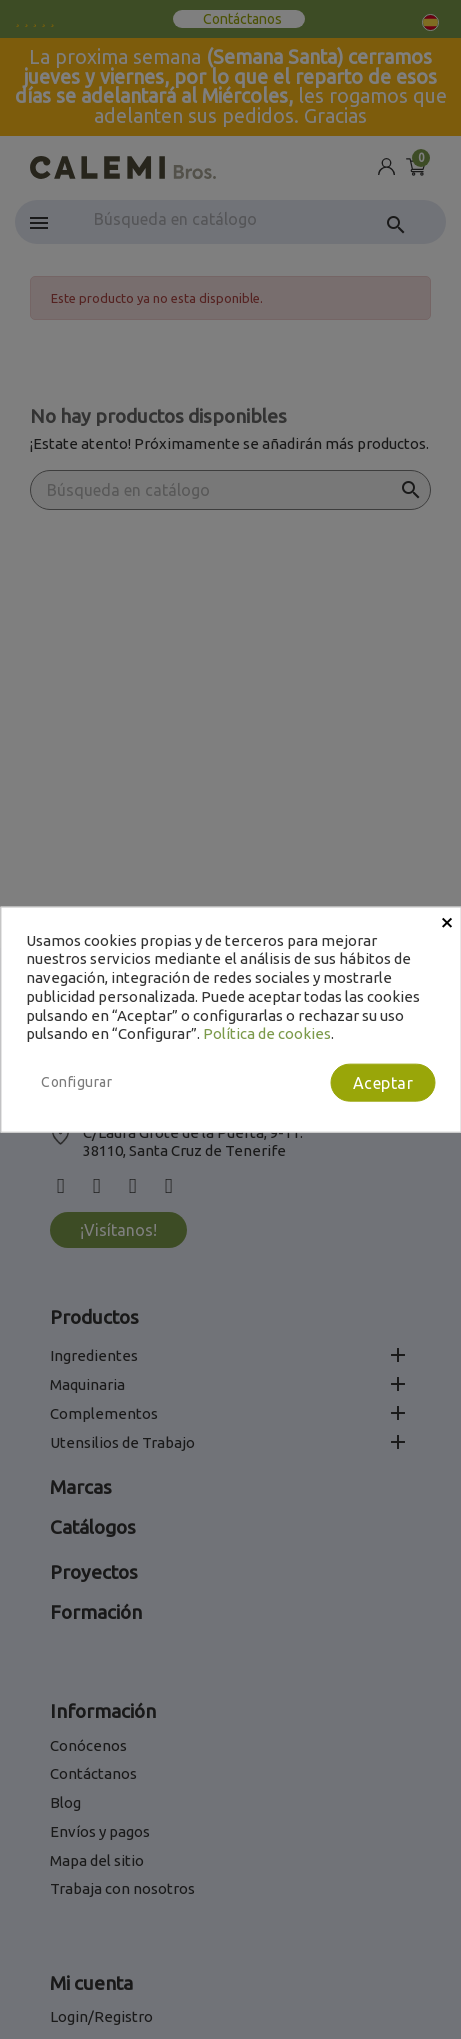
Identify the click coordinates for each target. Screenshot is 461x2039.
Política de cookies (267, 1033)
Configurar (76, 1082)
